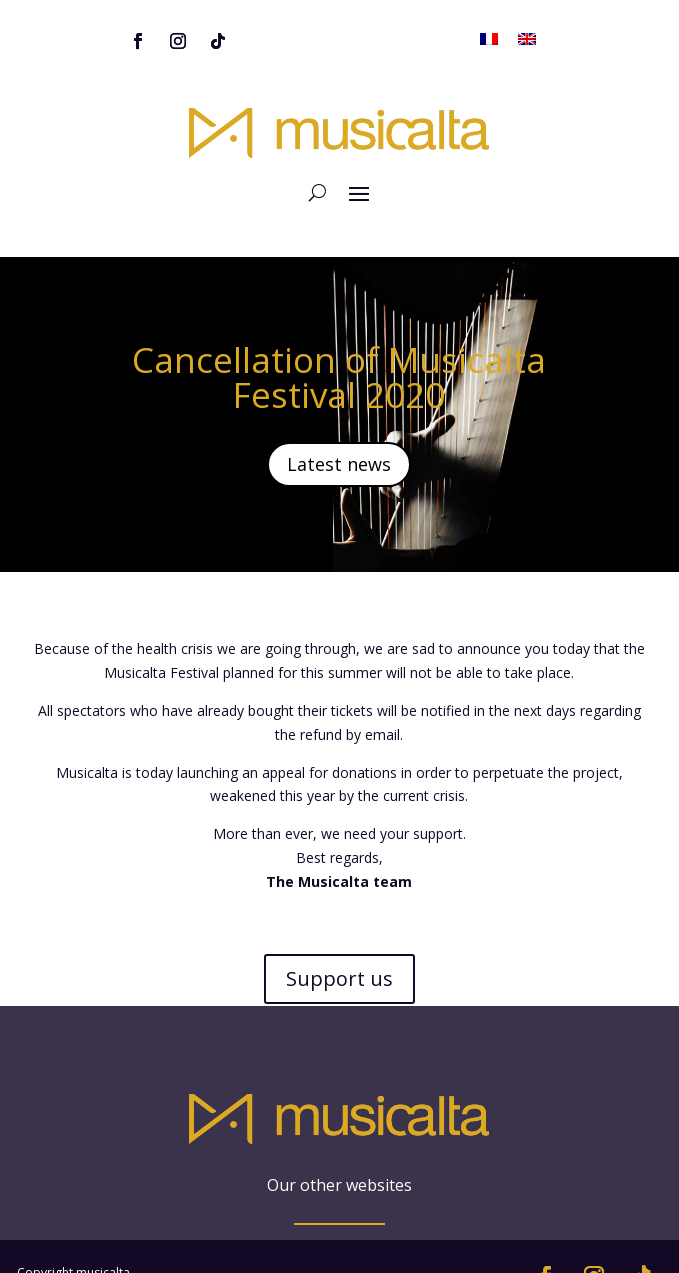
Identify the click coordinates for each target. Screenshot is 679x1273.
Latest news (339, 419)
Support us (339, 933)
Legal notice (51, 1230)
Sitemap (40, 1206)
